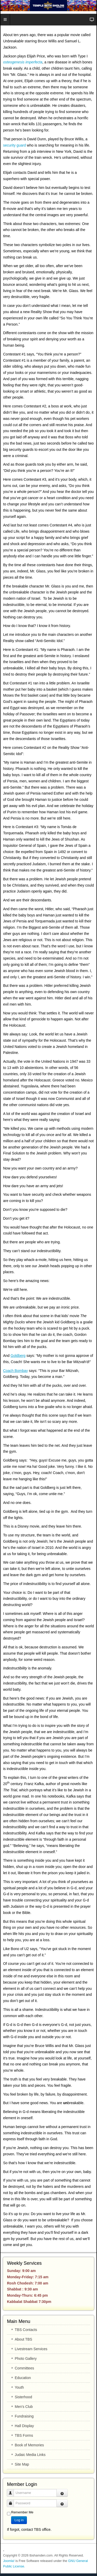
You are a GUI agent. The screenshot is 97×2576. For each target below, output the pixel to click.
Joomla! (8, 2561)
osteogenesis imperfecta (22, 62)
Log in (19, 2520)
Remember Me (22, 2512)
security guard (14, 145)
